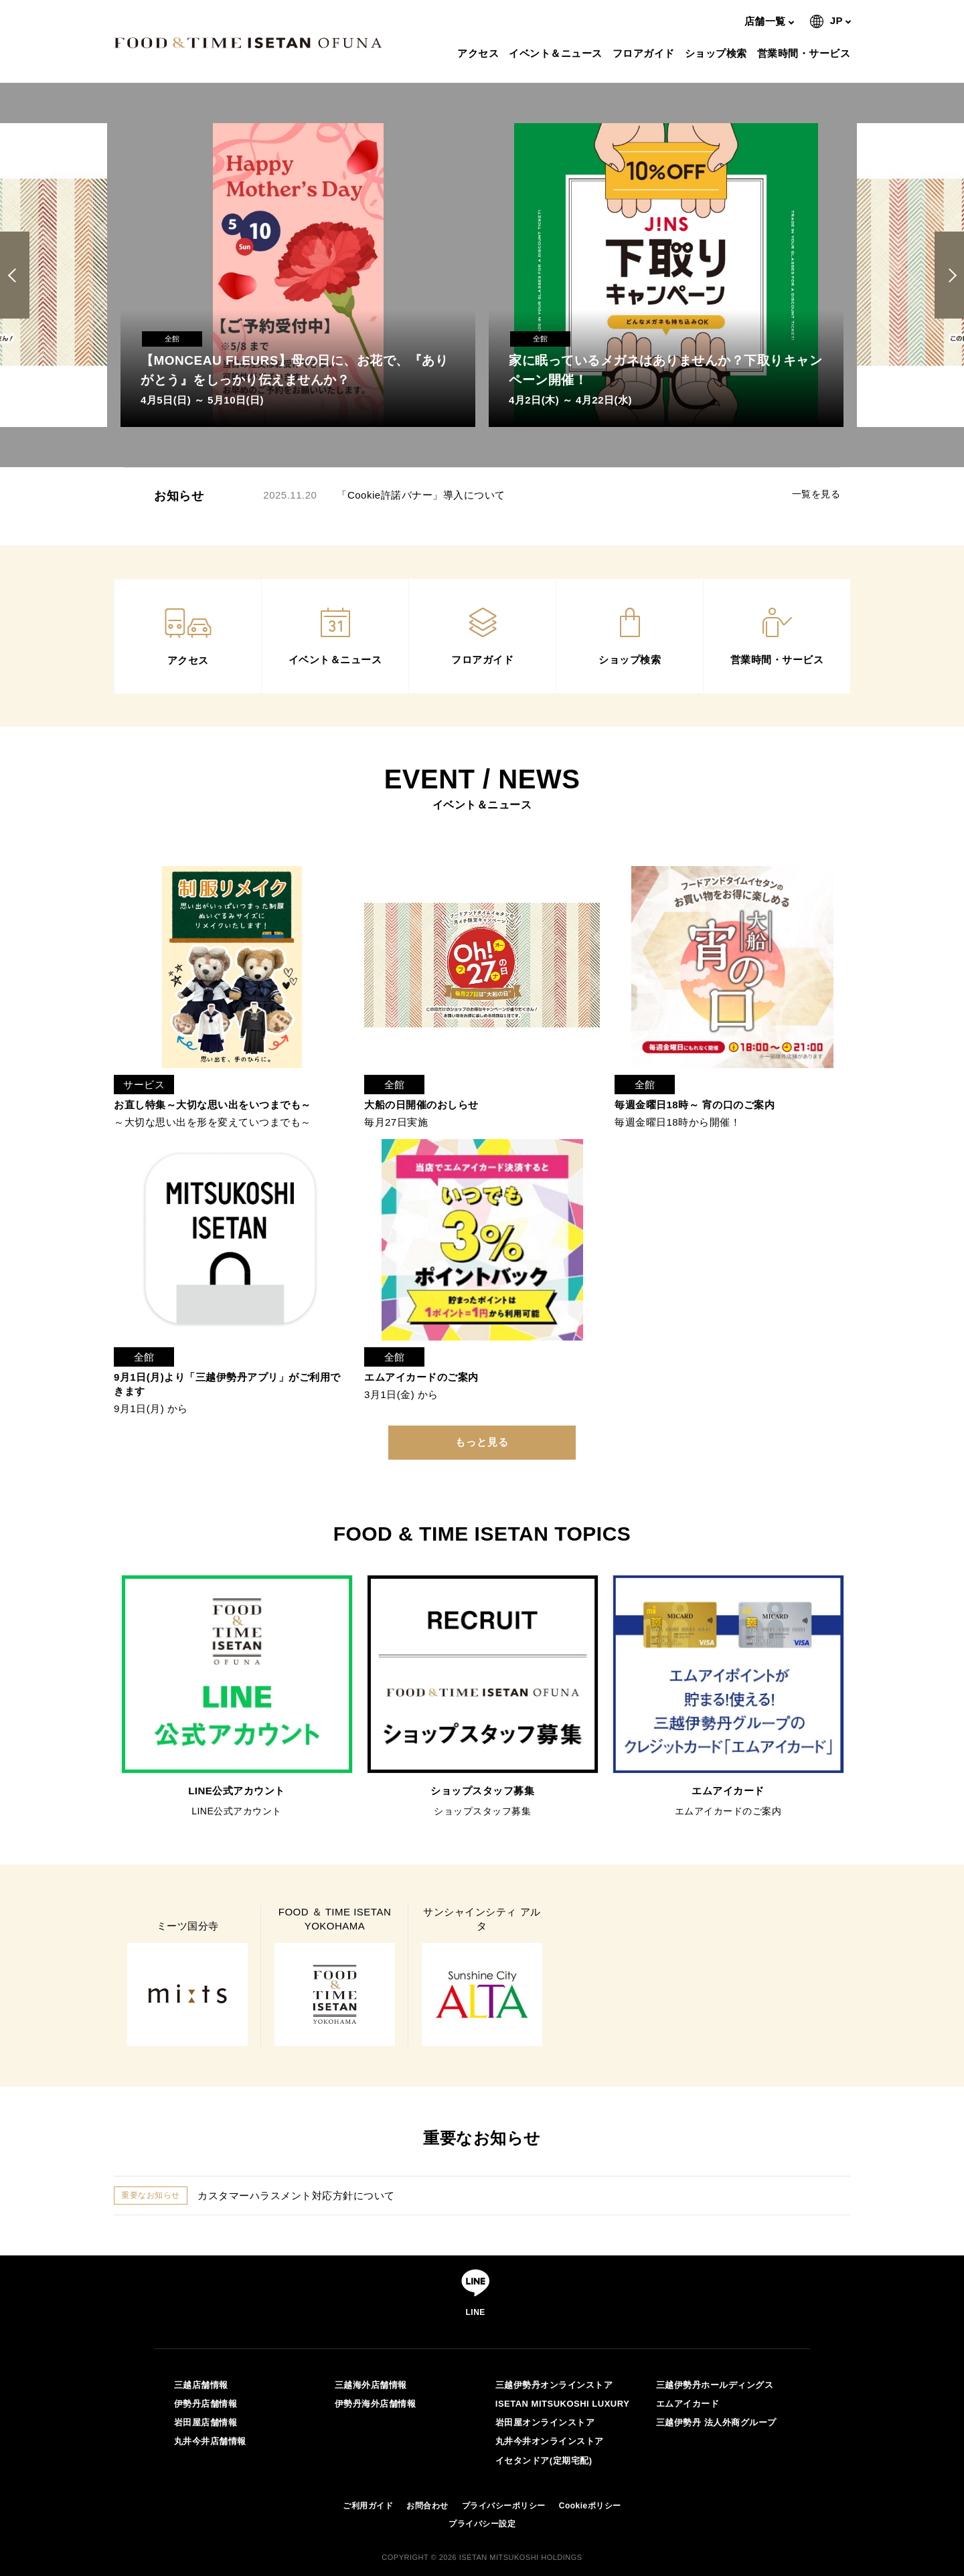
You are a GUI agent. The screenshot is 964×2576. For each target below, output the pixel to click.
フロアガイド (645, 53)
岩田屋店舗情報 (206, 2422)
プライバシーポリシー (504, 2505)
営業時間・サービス (805, 53)
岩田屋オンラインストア (545, 2422)
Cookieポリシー (590, 2505)
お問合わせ (427, 2505)
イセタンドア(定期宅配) (543, 2461)
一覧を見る (816, 494)
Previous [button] (16, 275)
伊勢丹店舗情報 (206, 2404)
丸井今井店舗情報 (210, 2441)
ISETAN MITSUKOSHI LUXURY (562, 2404)
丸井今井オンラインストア (549, 2441)
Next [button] (949, 275)
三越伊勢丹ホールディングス (715, 2385)
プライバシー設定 (482, 2523)
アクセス (480, 53)
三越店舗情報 (201, 2385)
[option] (297, 275)
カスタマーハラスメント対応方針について (296, 2195)
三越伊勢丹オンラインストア (554, 2385)
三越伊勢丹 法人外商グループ (716, 2422)
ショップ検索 (717, 53)
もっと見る (482, 1442)
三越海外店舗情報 (371, 2385)
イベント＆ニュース (557, 53)
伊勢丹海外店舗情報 (375, 2404)
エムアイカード (688, 2404)
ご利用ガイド (368, 2505)
